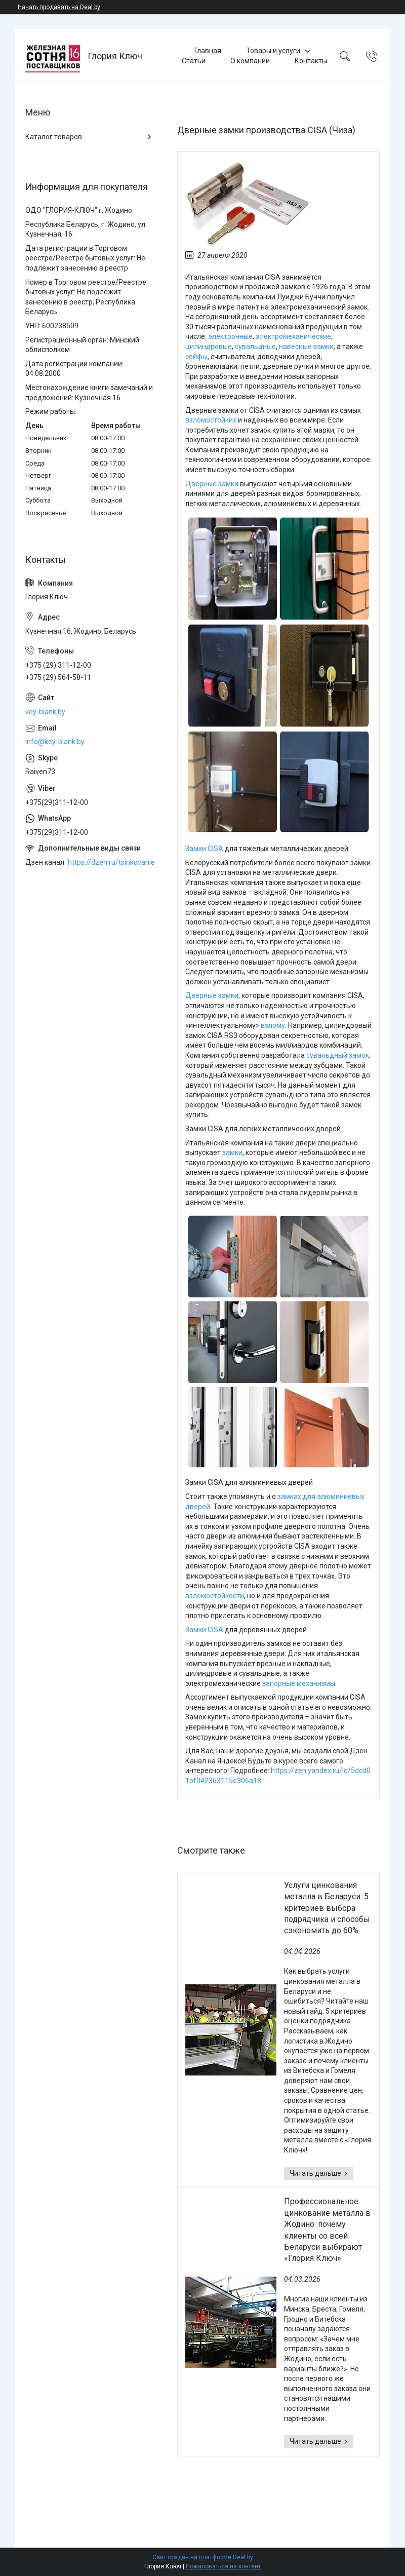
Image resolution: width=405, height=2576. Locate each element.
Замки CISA (204, 848)
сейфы (196, 357)
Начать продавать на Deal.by (59, 7)
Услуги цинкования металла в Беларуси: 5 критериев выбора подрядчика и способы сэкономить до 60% (327, 1908)
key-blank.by (45, 712)
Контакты (311, 61)
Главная (207, 51)
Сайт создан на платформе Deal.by (202, 2557)
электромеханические (293, 336)
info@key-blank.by (55, 742)
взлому (273, 1025)
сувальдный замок (337, 1055)
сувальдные (255, 346)
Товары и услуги (273, 51)
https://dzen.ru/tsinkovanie (111, 862)
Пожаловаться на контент (223, 2566)
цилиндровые (208, 346)
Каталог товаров (53, 137)
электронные (230, 336)
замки (232, 1152)
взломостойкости (214, 1596)
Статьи (194, 61)
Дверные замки (211, 484)
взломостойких (210, 420)
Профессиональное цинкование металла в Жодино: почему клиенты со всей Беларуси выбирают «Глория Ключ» (327, 2230)
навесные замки (306, 346)
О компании (250, 61)
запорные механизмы (298, 1683)
